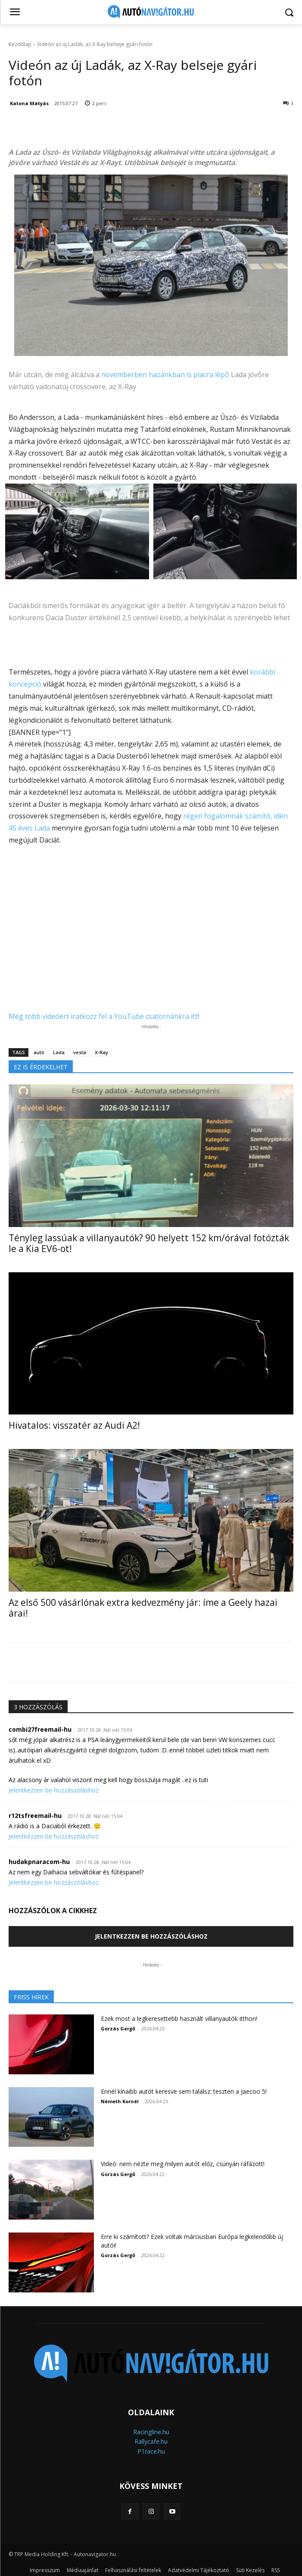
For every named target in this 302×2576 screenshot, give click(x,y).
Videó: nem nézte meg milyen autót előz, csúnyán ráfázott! (183, 2164)
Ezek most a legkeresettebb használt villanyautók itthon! (179, 2018)
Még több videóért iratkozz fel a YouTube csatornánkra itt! (104, 1016)
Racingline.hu (151, 2432)
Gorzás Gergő (118, 2028)
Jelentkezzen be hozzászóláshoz (54, 1790)
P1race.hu (151, 2451)
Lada (59, 1052)
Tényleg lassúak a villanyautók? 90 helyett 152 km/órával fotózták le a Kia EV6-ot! (149, 1243)
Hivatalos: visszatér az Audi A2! (74, 1425)
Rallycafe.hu (151, 2441)
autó (39, 1052)
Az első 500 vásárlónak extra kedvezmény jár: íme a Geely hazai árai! (143, 1607)
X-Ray (101, 1052)
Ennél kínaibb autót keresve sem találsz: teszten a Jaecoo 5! (184, 2091)
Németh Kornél (120, 2101)
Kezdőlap (20, 44)
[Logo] (151, 12)
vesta (79, 1052)
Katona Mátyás (29, 103)
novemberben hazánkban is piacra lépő (165, 374)
